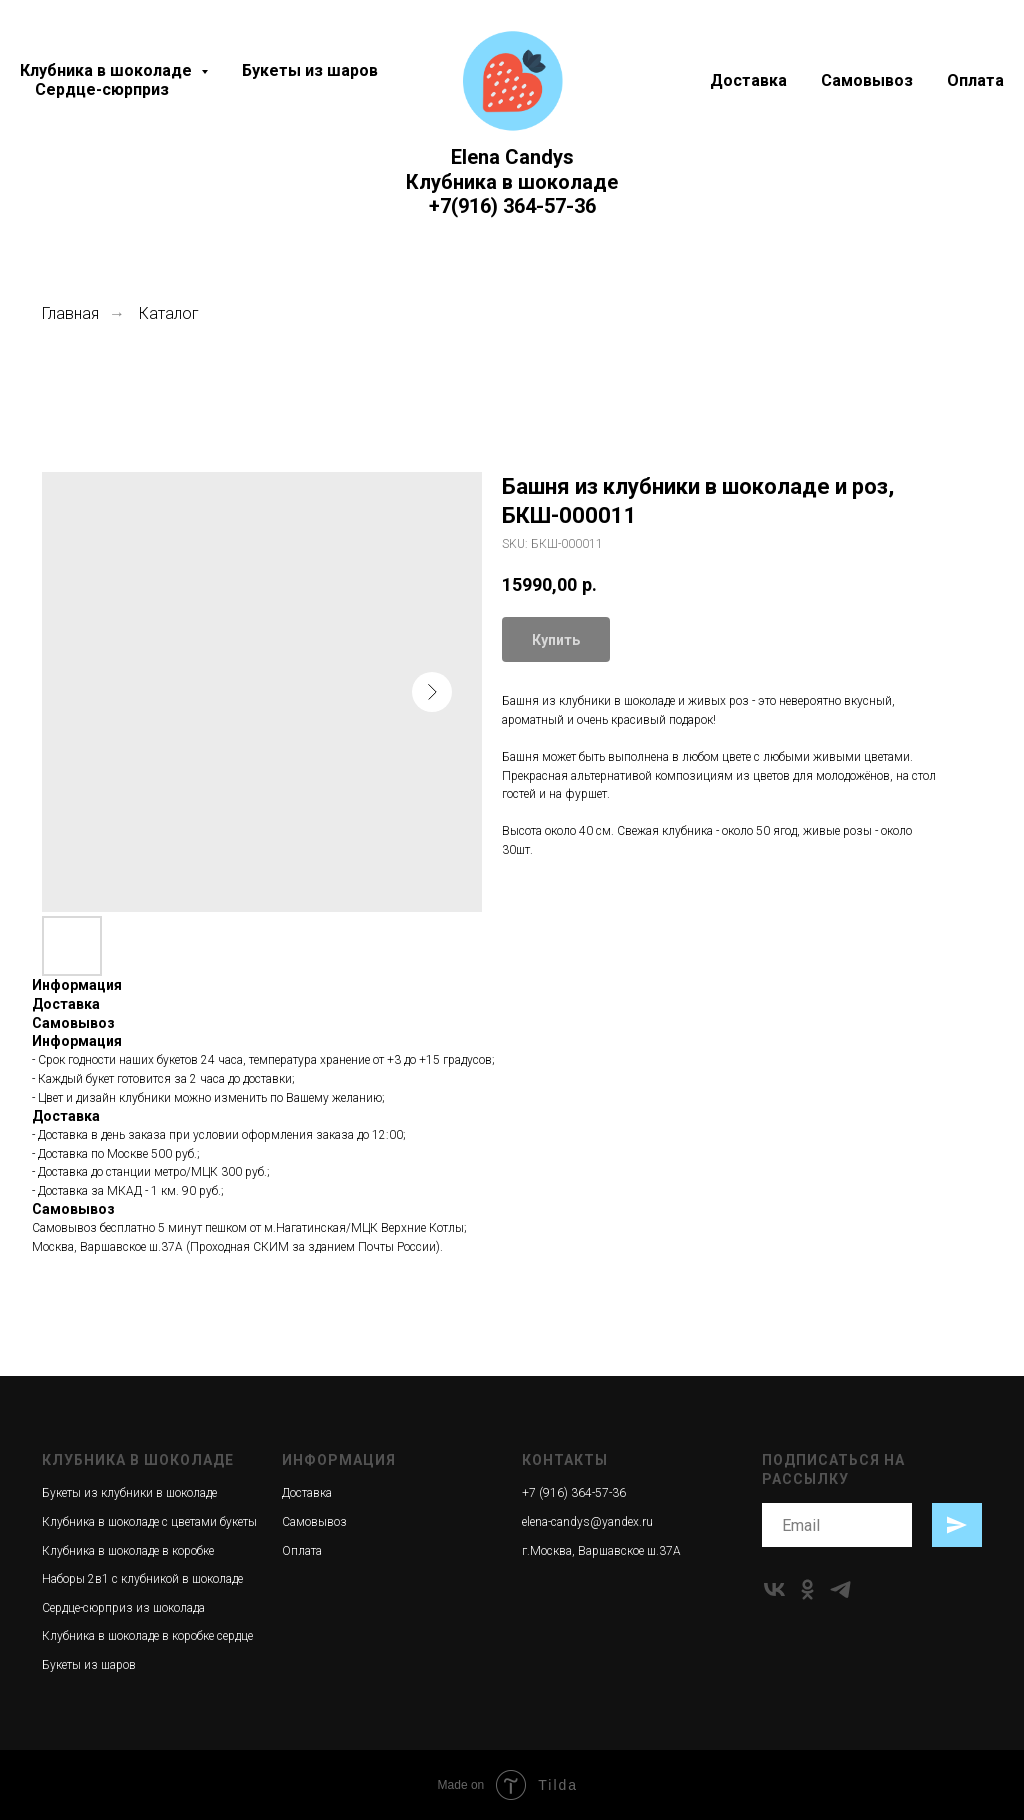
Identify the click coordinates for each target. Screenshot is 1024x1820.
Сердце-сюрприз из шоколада (123, 1608)
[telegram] (840, 1589)
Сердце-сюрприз (102, 89)
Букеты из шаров (310, 70)
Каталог (169, 313)
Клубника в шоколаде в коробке (128, 1551)
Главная (70, 313)
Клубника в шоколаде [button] (108, 70)
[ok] (807, 1589)
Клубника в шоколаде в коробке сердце (147, 1636)
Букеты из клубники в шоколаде (129, 1493)
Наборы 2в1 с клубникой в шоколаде (142, 1579)
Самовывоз (867, 80)
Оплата (975, 80)
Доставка (748, 80)
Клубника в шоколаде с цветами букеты (149, 1522)
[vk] (774, 1589)
